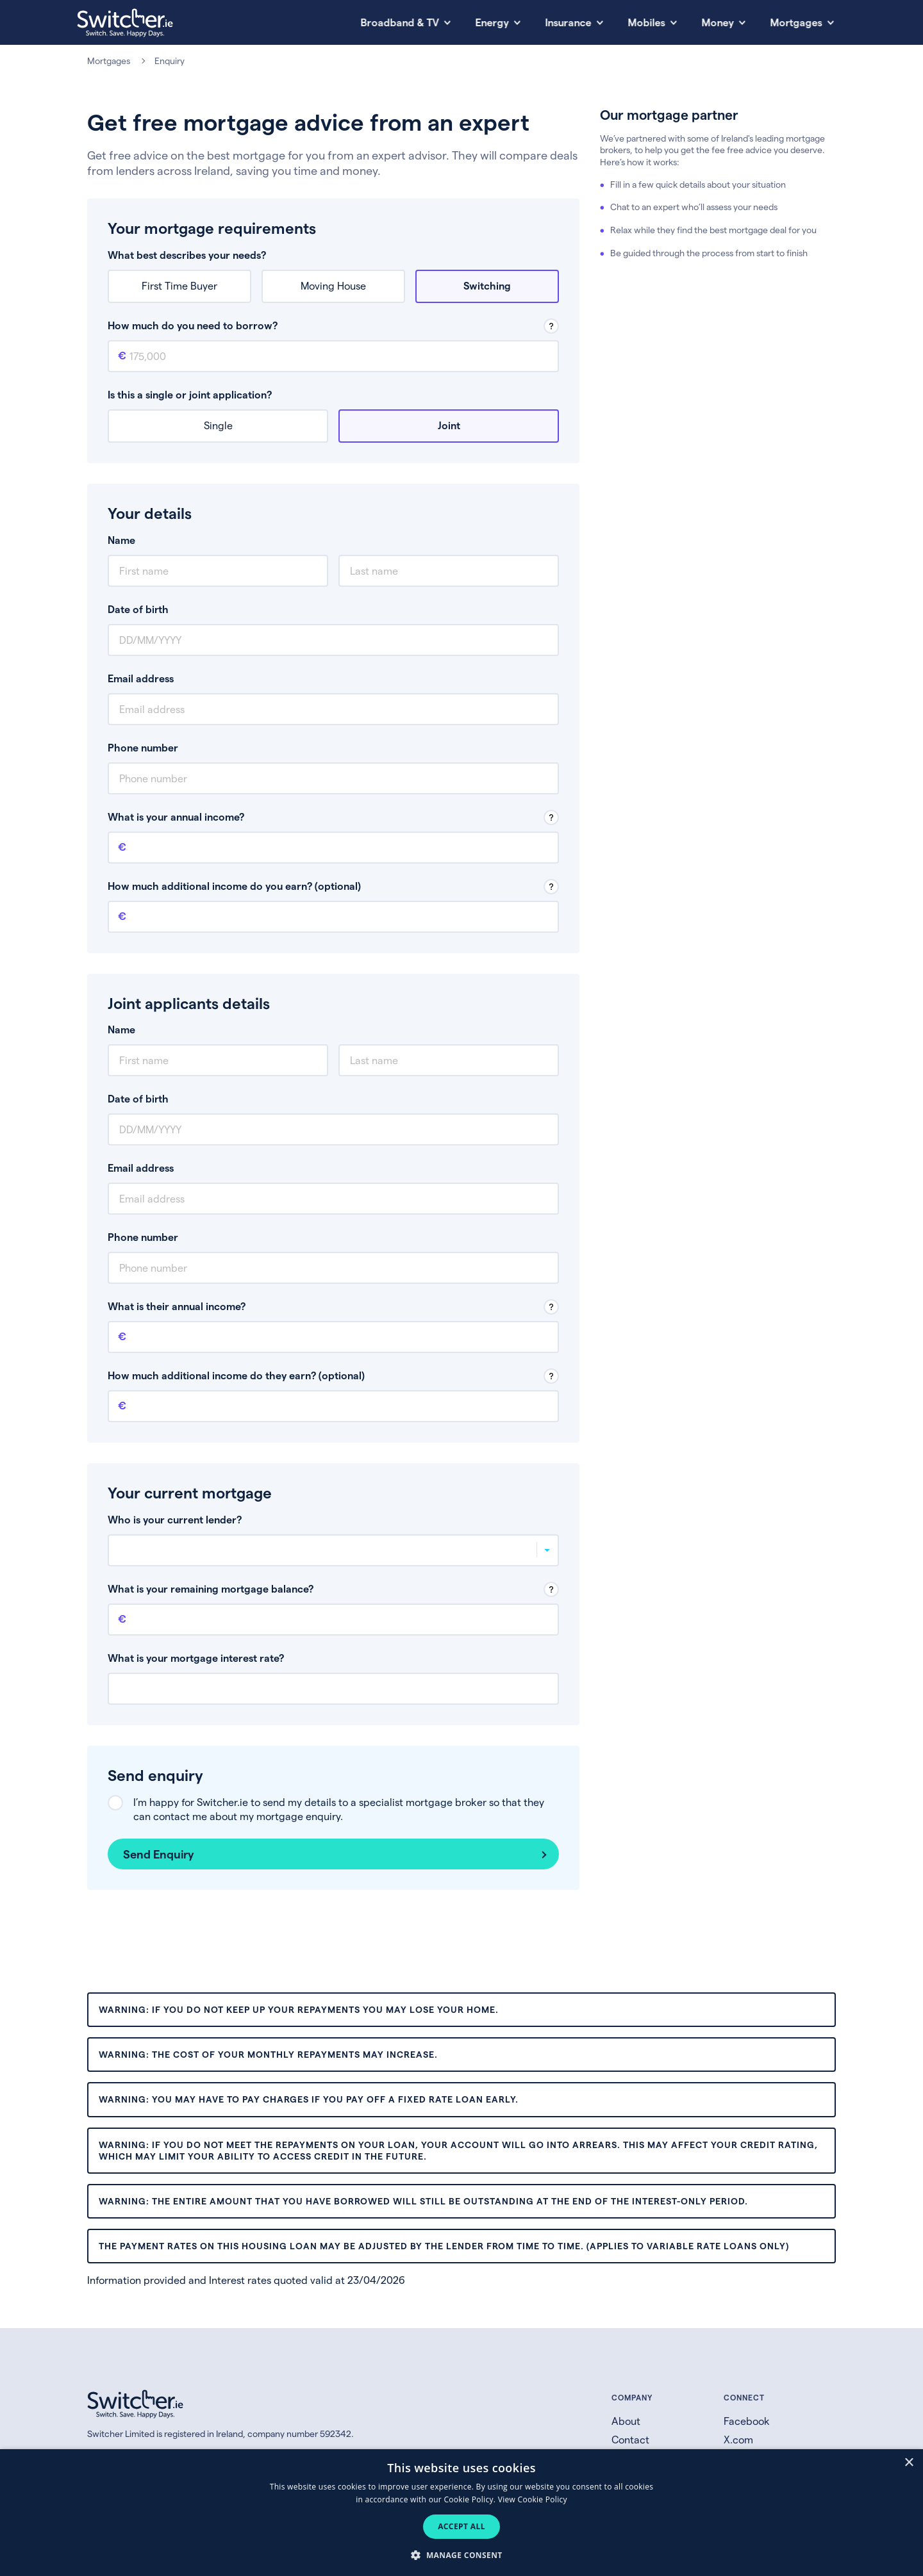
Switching (487, 285)
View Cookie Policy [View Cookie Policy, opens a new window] (532, 2499)
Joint (449, 425)
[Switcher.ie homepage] (125, 22)
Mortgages (108, 60)
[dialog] (461, 2512)
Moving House (333, 285)
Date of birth (138, 609)
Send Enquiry (158, 1853)
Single (218, 425)
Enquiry (169, 60)
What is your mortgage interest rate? (196, 1658)
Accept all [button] (461, 2526)
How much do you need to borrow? (193, 325)
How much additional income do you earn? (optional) (234, 886)
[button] (461, 2554)
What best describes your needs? (187, 255)
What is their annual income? (176, 1306)
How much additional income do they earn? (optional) (236, 1375)
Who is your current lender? (175, 1519)
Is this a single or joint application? (190, 394)
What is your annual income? (176, 816)
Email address (141, 678)
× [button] (908, 2463)
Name (121, 540)
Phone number (143, 747)
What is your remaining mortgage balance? (210, 1588)
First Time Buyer (179, 285)
